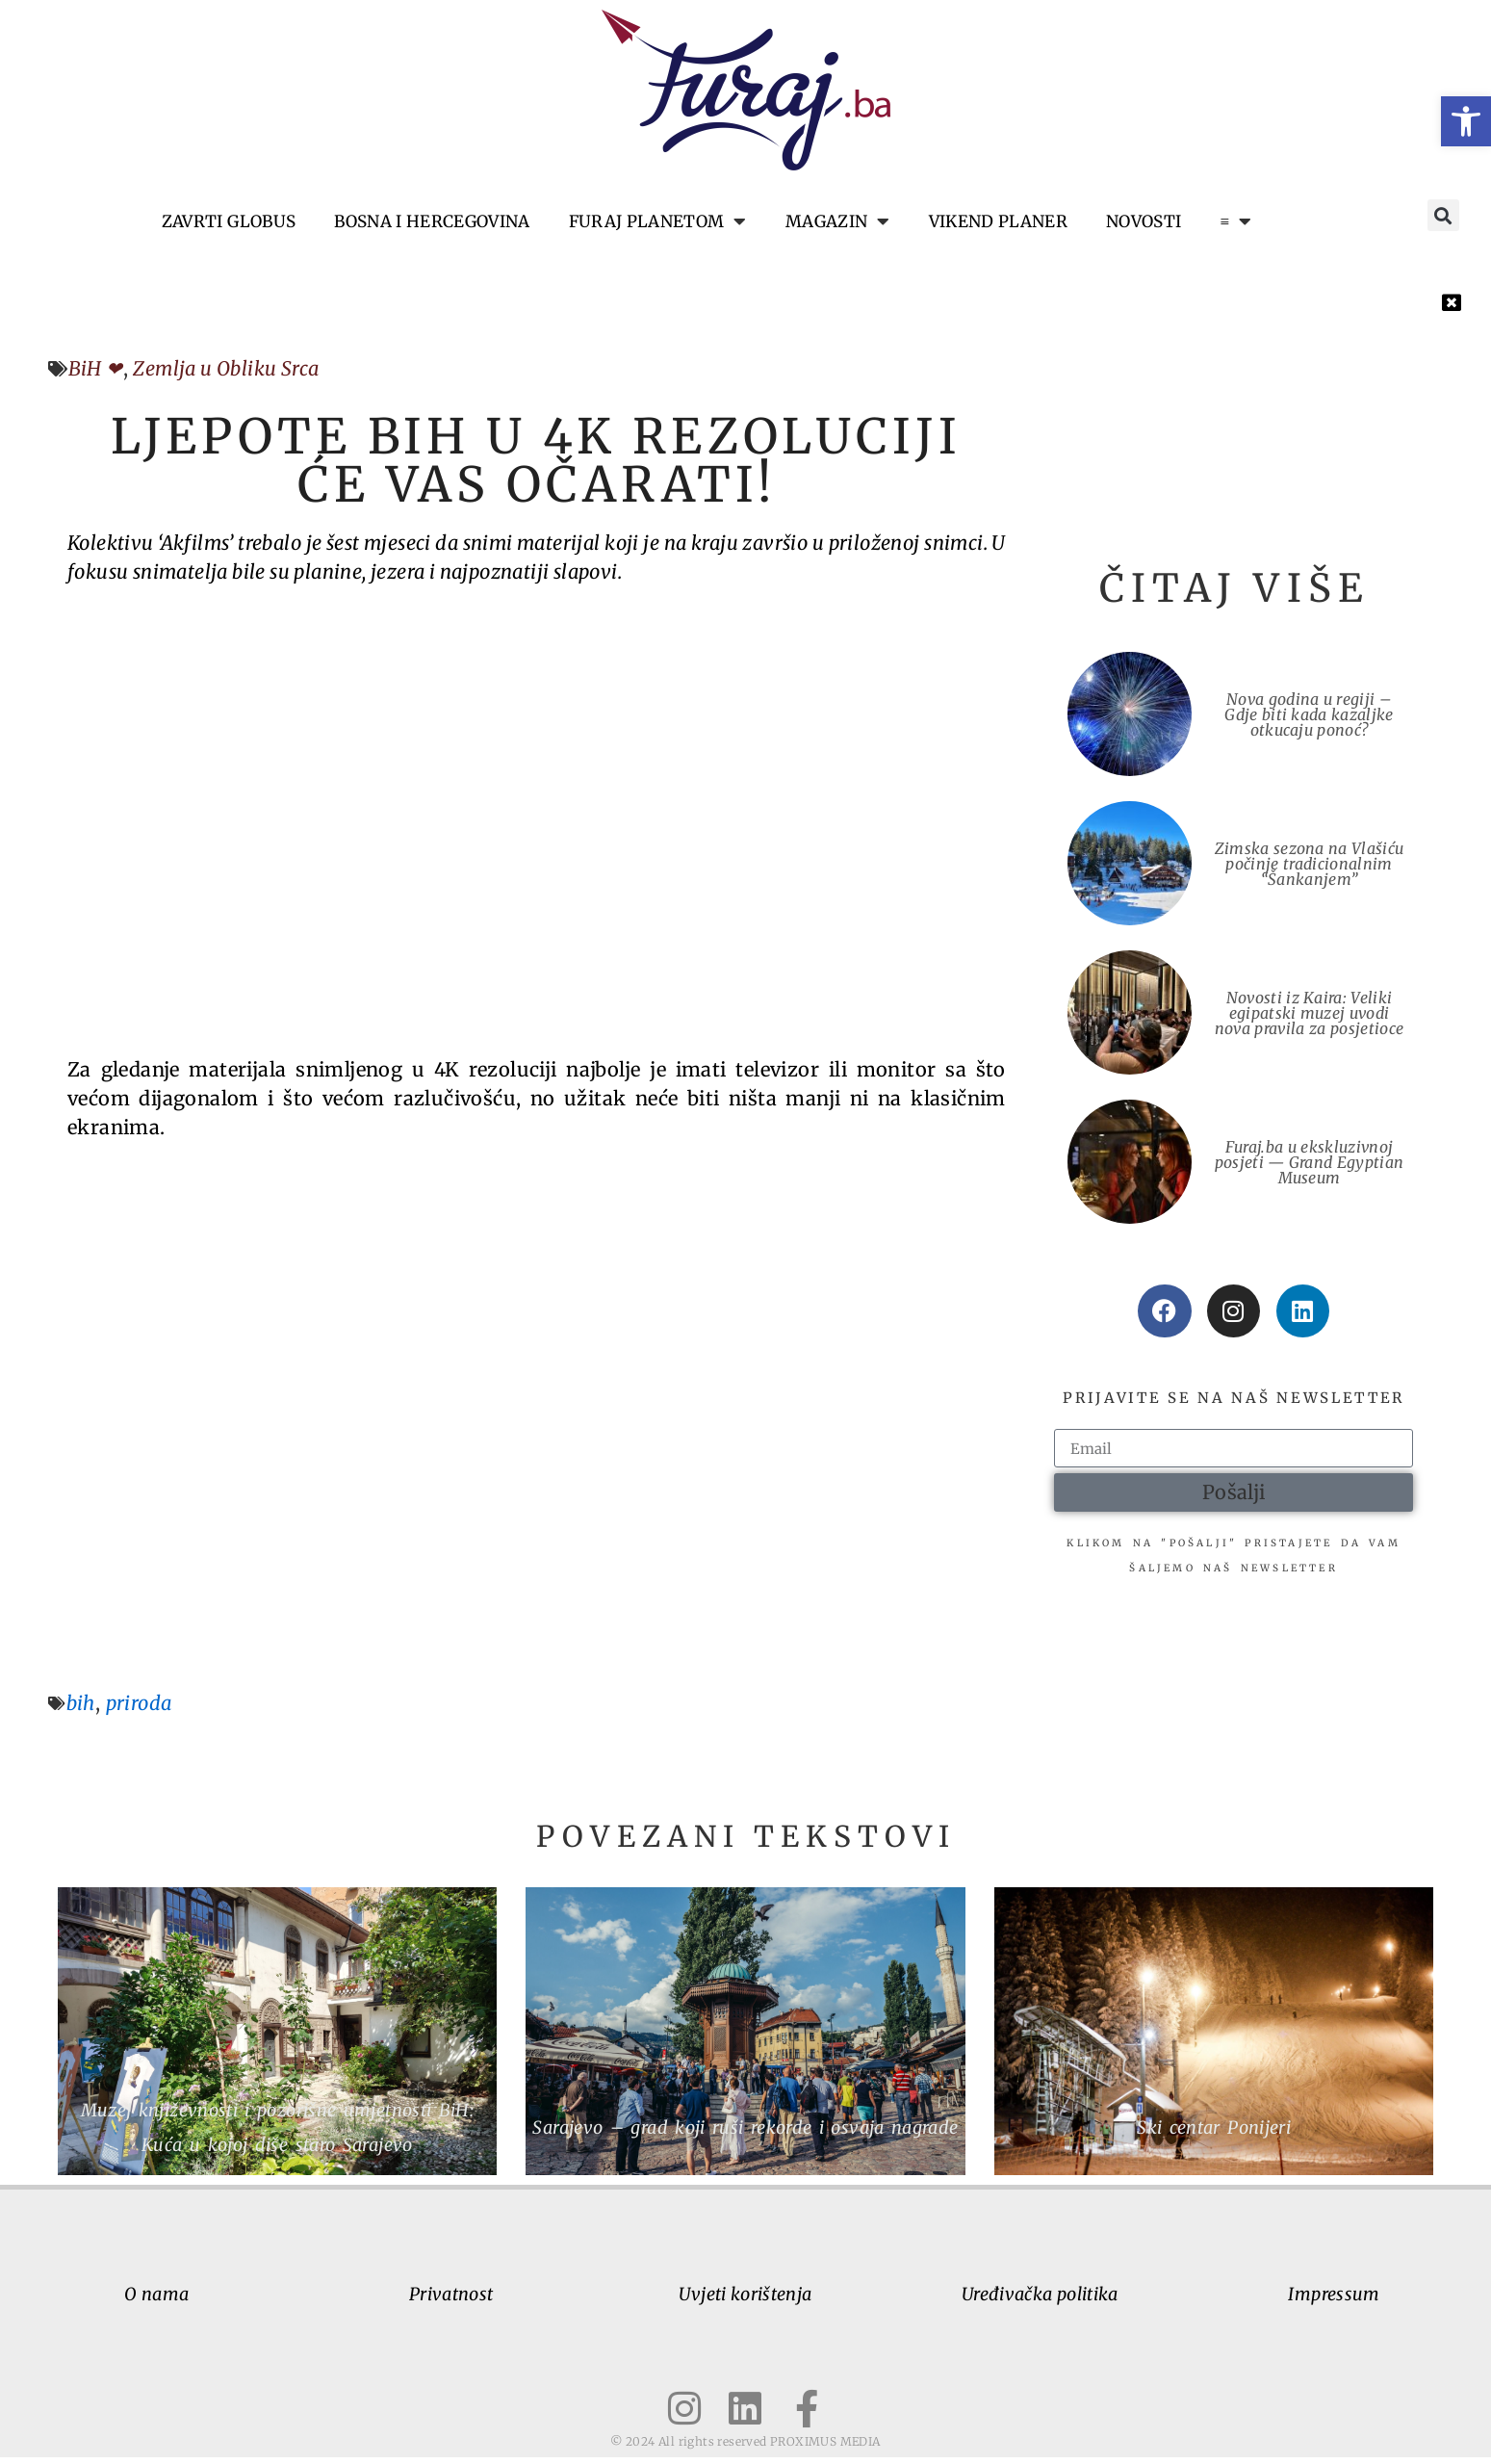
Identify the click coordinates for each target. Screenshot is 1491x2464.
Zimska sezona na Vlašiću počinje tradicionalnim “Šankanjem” (1309, 864)
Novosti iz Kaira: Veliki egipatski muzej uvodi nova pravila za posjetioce (1309, 1013)
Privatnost (451, 2301)
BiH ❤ (95, 368)
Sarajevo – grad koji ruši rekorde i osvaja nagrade (745, 2133)
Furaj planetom (658, 221)
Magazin (837, 221)
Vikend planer (998, 221)
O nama (156, 2301)
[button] (1466, 121)
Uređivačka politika (1040, 2301)
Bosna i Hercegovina (431, 221)
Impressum (1333, 2301)
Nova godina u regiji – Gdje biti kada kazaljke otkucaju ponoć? (1308, 714)
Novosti (1143, 221)
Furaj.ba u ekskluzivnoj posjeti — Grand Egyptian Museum (1309, 1162)
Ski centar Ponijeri (1214, 2133)
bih (80, 1710)
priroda (139, 1710)
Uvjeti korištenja (745, 2301)
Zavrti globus (229, 221)
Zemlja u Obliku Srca (226, 368)
